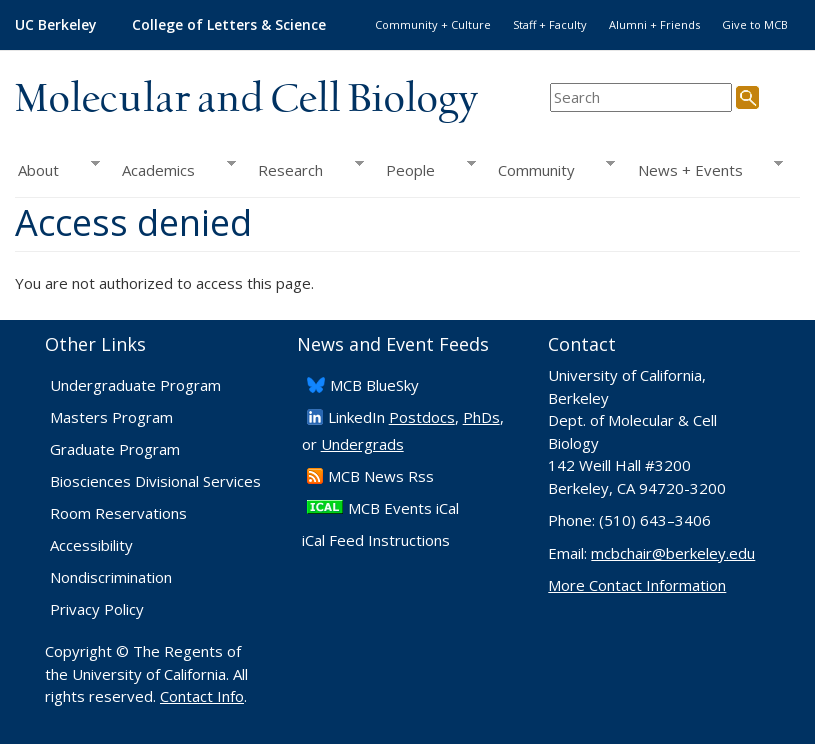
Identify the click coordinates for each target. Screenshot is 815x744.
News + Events (705, 169)
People (425, 169)
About (57, 169)
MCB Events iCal (403, 508)
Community (551, 169)
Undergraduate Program (135, 385)
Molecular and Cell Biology (246, 100)
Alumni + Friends (654, 24)
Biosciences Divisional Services (155, 481)
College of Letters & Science (229, 24)
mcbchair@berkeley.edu (673, 553)
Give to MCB (755, 24)
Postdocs (422, 417)
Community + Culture (433, 24)
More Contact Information (637, 585)
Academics (173, 169)
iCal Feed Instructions (376, 540)
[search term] (641, 97)
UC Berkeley (56, 24)
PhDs (481, 417)
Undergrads (362, 444)
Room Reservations (118, 513)
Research (305, 169)
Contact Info (202, 696)
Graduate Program (115, 449)
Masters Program (111, 417)
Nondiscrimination (111, 577)
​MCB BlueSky (374, 385)
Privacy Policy (97, 609)
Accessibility (91, 545)
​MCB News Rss (381, 476)
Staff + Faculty (550, 24)
